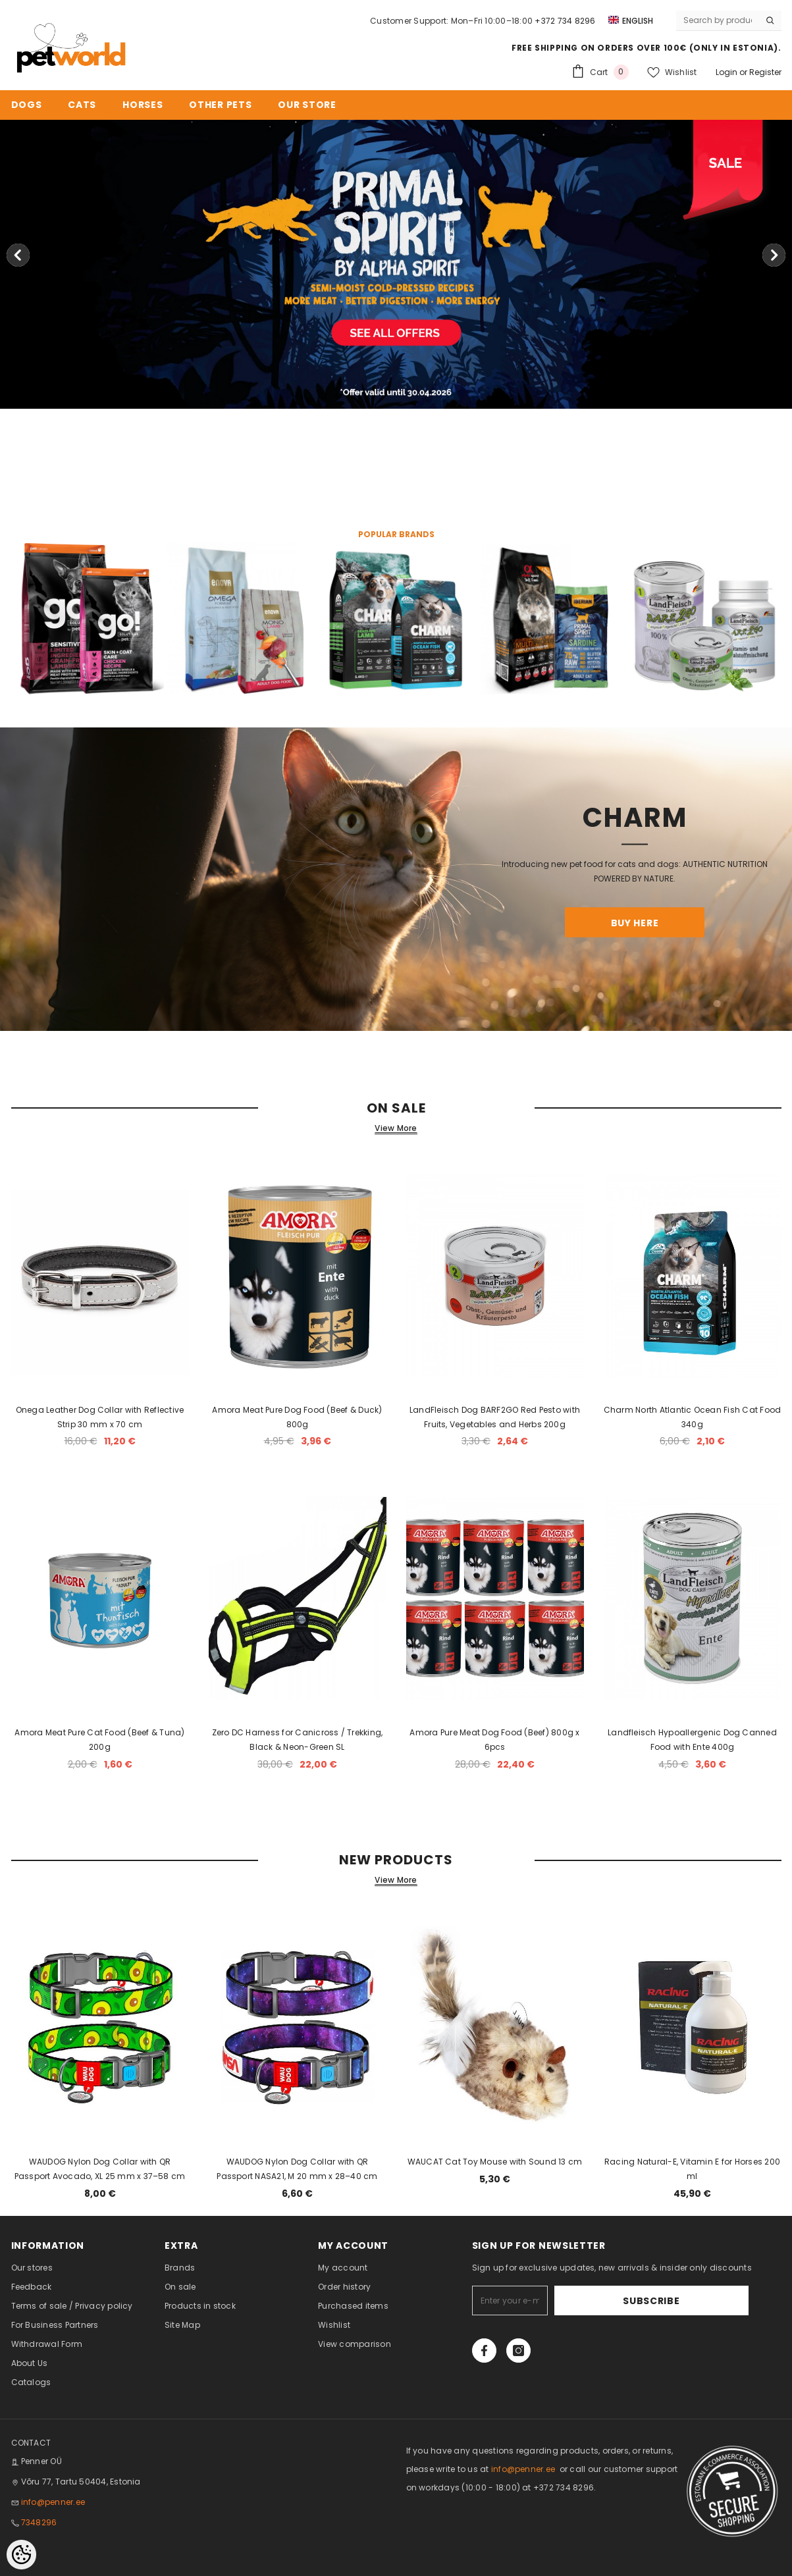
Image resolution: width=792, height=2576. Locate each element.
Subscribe (707, 2300)
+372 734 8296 (565, 20)
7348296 (39, 2522)
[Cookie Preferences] (21, 2554)
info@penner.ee (53, 2502)
